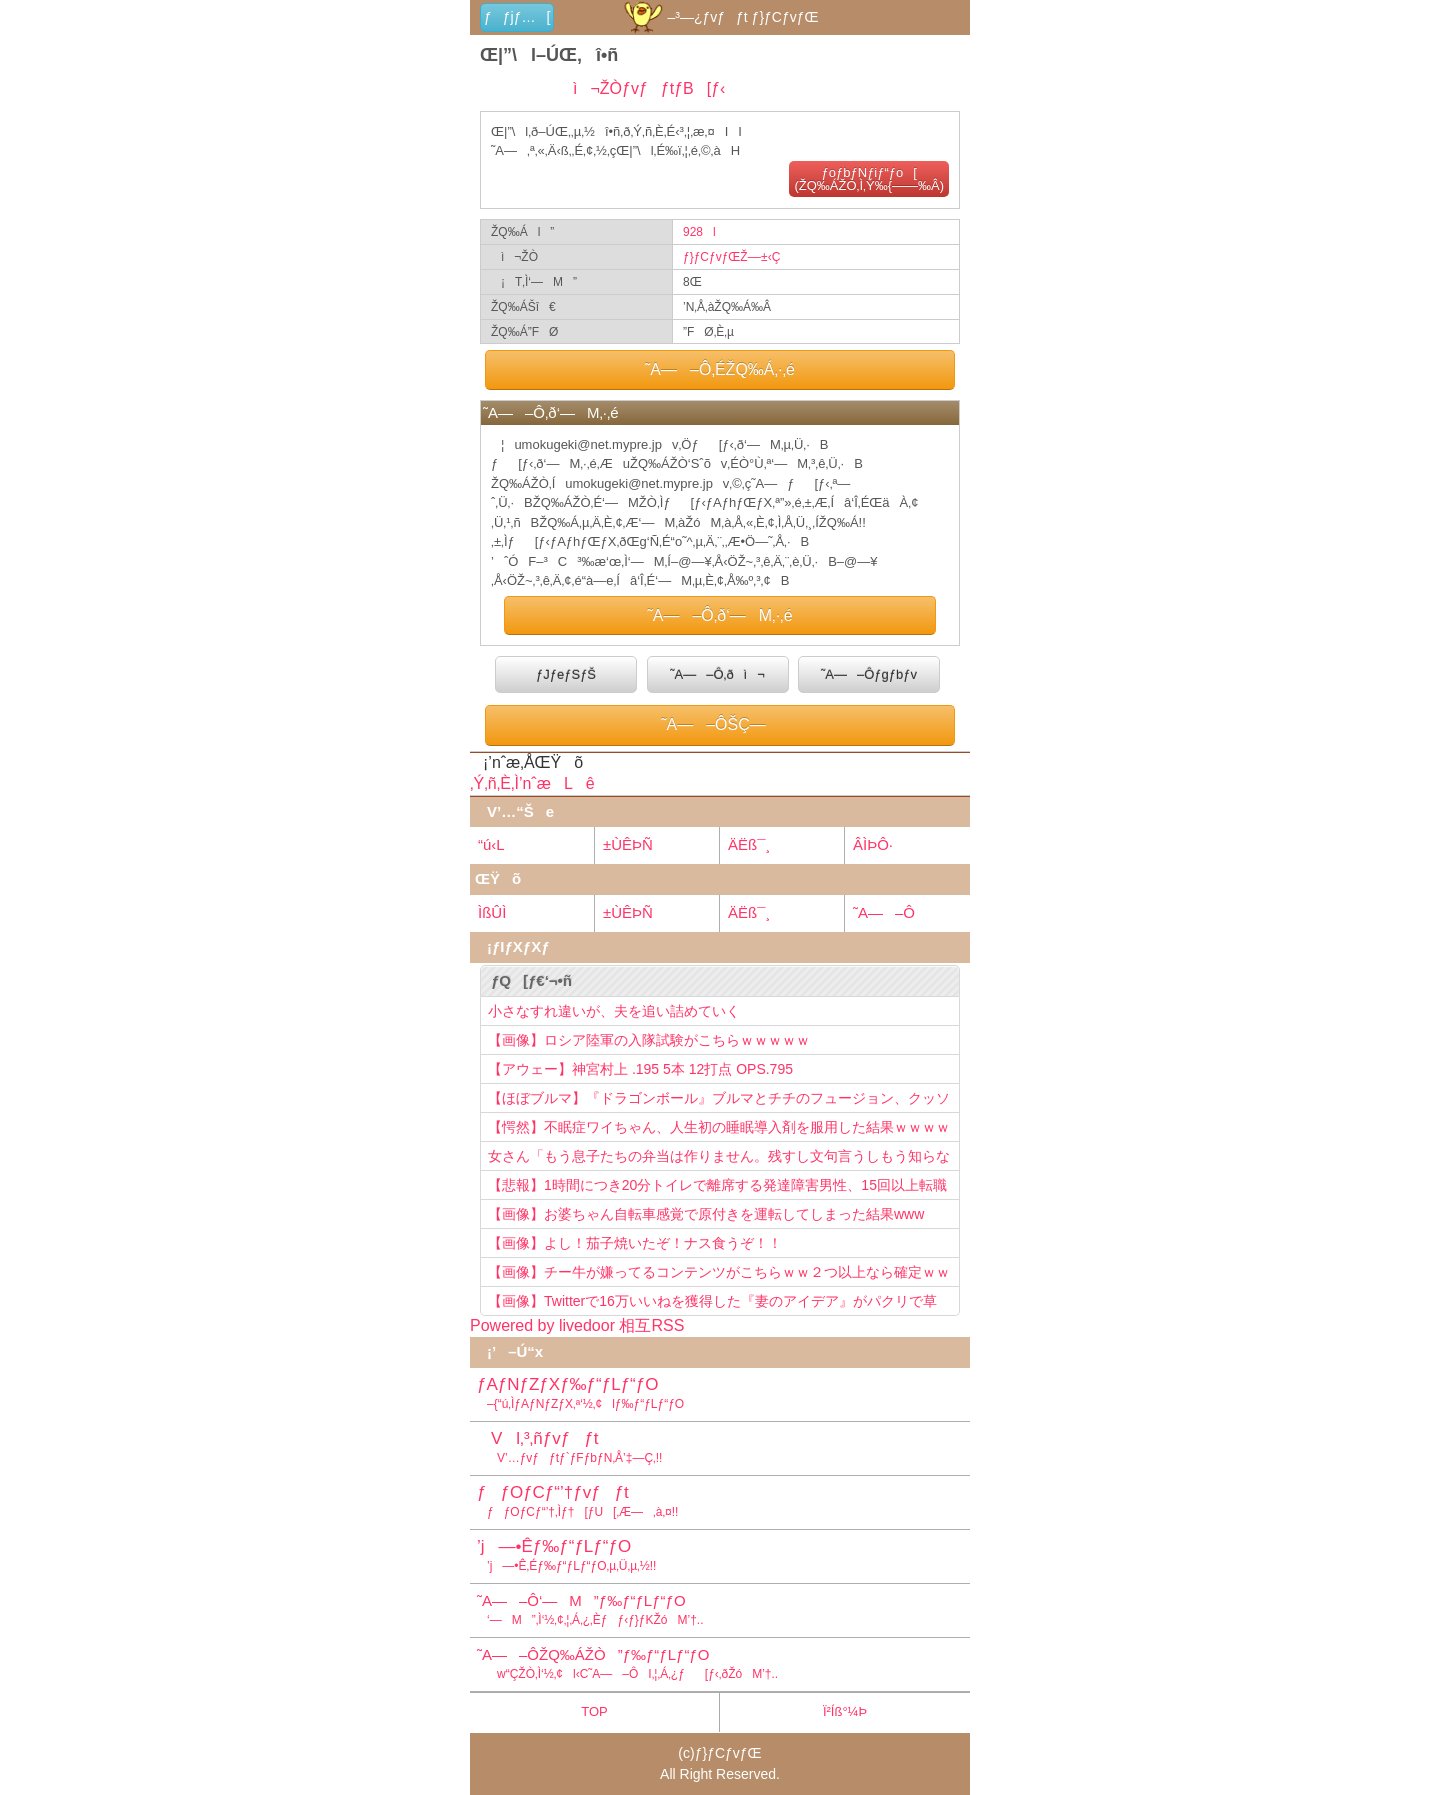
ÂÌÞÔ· (873, 844)
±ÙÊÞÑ (628, 844)
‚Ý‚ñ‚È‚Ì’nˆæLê (532, 783)
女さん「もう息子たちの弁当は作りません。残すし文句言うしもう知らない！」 (719, 1159)
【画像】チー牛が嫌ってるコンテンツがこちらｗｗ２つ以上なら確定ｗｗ (719, 1272)
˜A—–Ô (884, 912)
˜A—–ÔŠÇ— (720, 724)
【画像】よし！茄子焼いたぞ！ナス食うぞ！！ (635, 1243)
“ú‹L (491, 844)
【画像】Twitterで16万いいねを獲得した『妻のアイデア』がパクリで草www (712, 1304)
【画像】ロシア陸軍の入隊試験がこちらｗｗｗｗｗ (649, 1040)
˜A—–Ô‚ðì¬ (717, 674)
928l (699, 232)
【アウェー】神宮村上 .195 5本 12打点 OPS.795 (640, 1069)
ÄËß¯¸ (749, 844)
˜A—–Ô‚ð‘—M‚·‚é (719, 615)
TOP (594, 1711)
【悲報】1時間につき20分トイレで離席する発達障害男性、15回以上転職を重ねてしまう (717, 1188)
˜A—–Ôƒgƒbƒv (869, 674)
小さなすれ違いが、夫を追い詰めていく (614, 1011)
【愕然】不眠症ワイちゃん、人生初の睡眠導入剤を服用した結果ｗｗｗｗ (719, 1127)
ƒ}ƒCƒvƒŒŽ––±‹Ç (731, 257)
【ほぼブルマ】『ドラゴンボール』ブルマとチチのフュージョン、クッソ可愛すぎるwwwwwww (719, 1101)
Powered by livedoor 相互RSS (577, 1325)
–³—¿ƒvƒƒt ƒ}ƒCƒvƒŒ (719, 17)
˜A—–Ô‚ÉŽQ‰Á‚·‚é (720, 369)
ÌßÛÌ (492, 912)
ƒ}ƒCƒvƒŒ (728, 1753)
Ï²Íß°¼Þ (845, 1711)
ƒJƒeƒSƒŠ (566, 674)
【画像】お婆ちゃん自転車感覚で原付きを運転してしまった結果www (706, 1214)
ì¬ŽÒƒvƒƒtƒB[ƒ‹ (642, 88)
